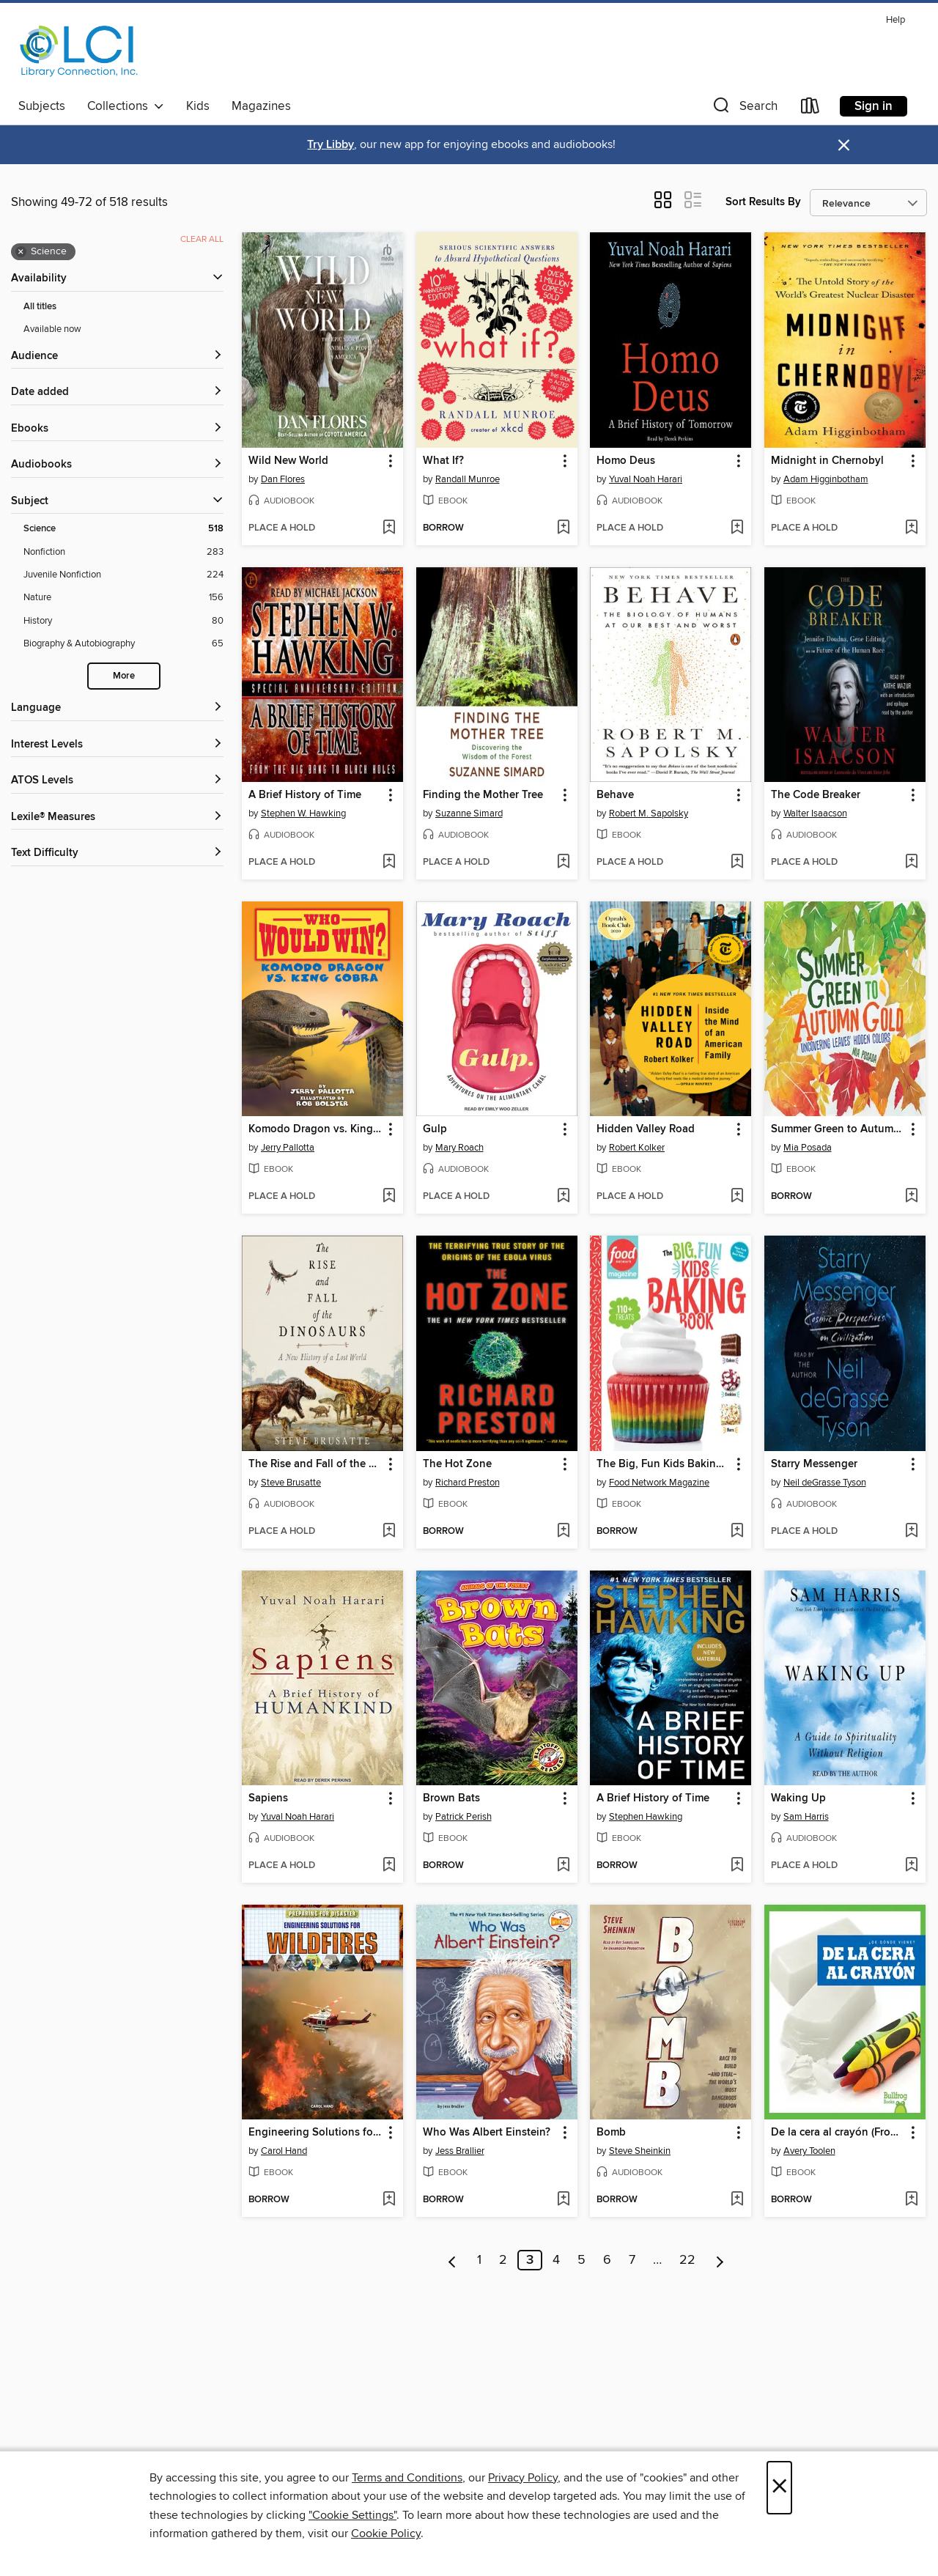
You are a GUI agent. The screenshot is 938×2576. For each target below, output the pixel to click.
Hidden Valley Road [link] (646, 1129)
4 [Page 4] (556, 2260)
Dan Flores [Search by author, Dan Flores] (283, 479)
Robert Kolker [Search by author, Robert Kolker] (637, 1148)
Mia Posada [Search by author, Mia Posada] (807, 1148)
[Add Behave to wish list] (737, 862)
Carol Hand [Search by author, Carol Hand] (284, 2151)
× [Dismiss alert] (844, 145)
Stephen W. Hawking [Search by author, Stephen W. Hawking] (303, 813)
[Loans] (810, 109)
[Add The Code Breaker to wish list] (911, 862)
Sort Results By (763, 202)
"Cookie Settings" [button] (352, 2515)
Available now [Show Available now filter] (52, 329)
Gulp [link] (435, 1129)
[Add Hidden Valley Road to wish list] (737, 1196)
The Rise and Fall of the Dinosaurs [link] (315, 1464)
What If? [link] (443, 461)
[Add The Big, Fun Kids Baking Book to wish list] (737, 1531)
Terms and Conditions (407, 2477)
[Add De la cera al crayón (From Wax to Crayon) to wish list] (911, 2200)
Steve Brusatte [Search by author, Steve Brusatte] (291, 1482)
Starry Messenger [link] (814, 1464)
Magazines (261, 106)
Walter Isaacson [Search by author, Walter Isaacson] (815, 813)
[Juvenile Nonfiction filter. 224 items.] (123, 575)
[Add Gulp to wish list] (563, 1196)
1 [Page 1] (479, 2260)
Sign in (873, 106)
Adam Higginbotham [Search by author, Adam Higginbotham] (825, 479)
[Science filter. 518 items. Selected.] (123, 528)
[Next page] (720, 2260)
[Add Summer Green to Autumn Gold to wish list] (911, 1196)
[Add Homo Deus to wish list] (737, 528)
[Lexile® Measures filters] (117, 817)
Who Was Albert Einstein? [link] (486, 2132)
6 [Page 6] (607, 2260)
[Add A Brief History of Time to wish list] (389, 862)
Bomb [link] (611, 2132)
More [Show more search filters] (124, 676)
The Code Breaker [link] (815, 795)
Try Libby (330, 144)
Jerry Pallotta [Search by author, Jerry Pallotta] (287, 1148)
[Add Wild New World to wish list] (389, 528)
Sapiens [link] (268, 1798)
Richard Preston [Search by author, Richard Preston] (467, 1482)
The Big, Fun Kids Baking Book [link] (664, 1464)
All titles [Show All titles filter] (39, 306)
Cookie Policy (386, 2533)
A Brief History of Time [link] (304, 795)
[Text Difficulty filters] (117, 853)
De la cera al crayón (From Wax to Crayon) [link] (838, 2132)
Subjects (41, 106)
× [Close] (779, 2487)
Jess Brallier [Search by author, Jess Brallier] (459, 2151)
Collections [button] (125, 106)
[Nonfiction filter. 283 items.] (123, 552)
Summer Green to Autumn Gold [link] (838, 1129)
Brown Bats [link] (451, 1798)
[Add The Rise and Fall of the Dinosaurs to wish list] (389, 1531)
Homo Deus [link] (626, 461)
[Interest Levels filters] (117, 745)
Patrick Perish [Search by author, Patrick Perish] (463, 1817)
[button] (744, 109)
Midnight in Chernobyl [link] (827, 461)
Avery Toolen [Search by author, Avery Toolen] (809, 2151)
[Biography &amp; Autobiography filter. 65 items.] (123, 644)
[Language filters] (117, 708)
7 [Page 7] (632, 2260)
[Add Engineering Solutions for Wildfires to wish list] (389, 2200)
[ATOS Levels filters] (117, 781)
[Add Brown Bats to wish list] (563, 1865)
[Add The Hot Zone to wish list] (563, 1531)
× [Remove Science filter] (21, 252)
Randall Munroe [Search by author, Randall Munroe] (467, 479)
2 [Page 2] (503, 2260)
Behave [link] (615, 795)
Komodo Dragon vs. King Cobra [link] (315, 1129)
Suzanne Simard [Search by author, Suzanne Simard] (469, 813)
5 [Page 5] (581, 2260)
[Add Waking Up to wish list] (911, 1865)
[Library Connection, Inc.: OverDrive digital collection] (79, 51)
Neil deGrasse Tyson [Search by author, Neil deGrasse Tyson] (824, 1482)
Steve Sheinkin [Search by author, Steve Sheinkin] (640, 2151)
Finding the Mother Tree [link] (483, 795)
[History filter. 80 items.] (123, 621)
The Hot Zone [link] (457, 1464)
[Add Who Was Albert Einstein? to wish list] (563, 2200)
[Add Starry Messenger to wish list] (911, 1531)
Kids (198, 106)
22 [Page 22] (687, 2260)
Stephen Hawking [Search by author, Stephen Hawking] (645, 1817)
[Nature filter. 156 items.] (123, 597)
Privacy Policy (523, 2477)
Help (895, 20)
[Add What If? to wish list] (563, 528)
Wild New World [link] (288, 461)
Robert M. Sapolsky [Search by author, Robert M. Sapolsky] (648, 813)
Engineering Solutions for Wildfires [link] (315, 2132)
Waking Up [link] (798, 1798)
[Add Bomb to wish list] (737, 2200)
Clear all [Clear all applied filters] (202, 239)
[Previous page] (452, 2260)
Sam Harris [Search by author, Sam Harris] (806, 1817)
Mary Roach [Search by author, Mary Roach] (459, 1148)
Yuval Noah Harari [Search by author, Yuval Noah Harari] (645, 479)
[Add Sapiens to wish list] (389, 1865)
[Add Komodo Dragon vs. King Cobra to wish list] (389, 1196)
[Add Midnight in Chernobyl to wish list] (911, 528)
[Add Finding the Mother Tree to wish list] (563, 862)
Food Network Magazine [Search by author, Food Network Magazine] (659, 1482)
